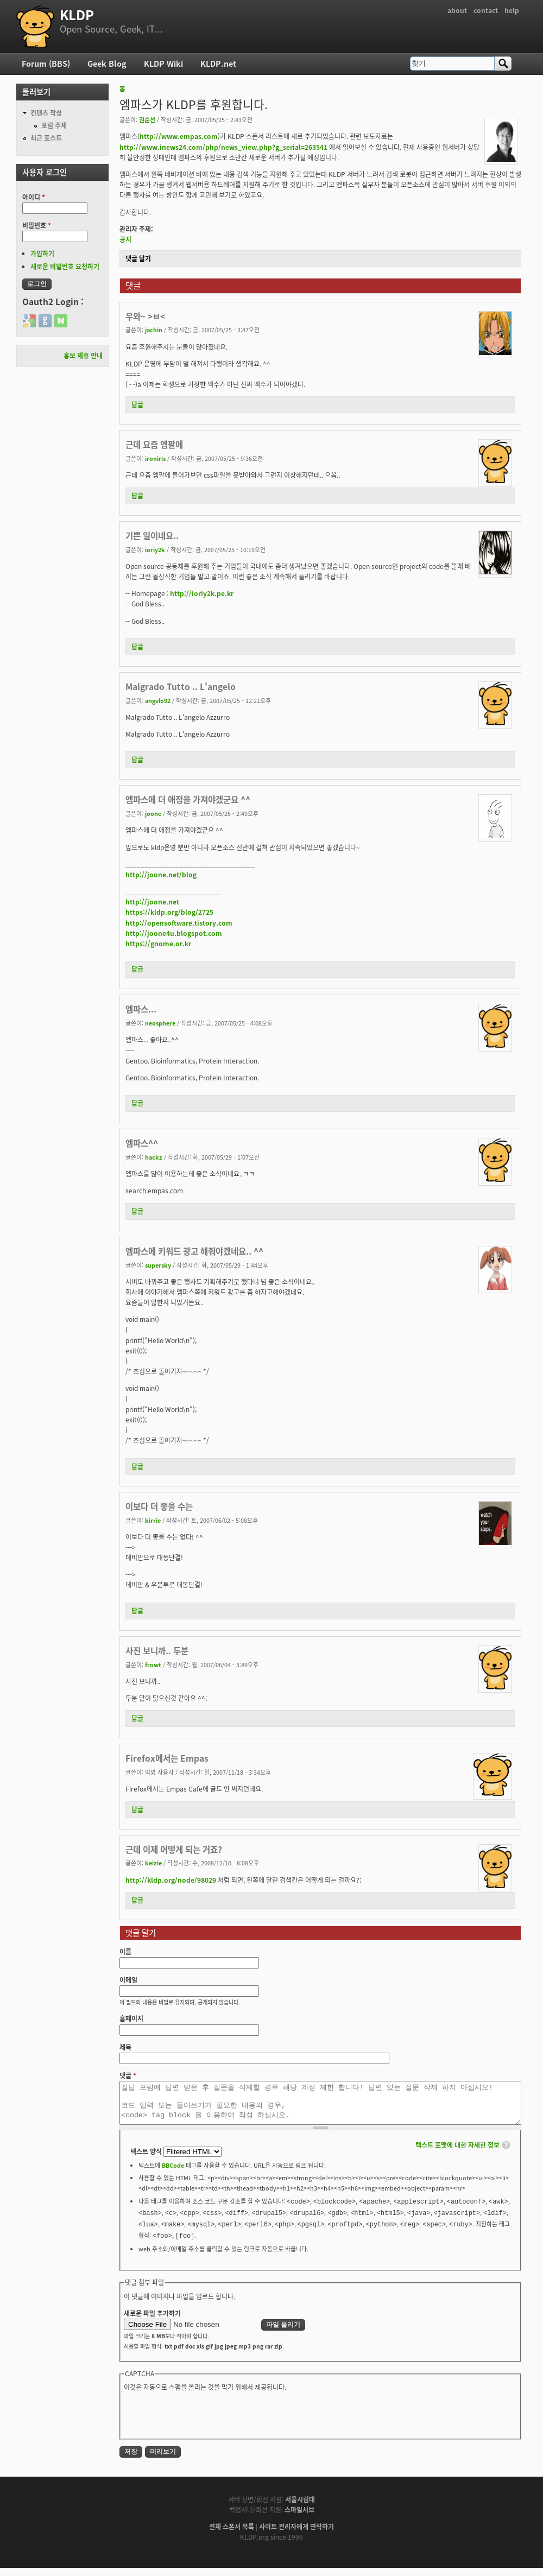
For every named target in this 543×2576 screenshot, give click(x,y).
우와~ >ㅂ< (145, 316)
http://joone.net (152, 902)
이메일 (128, 1980)
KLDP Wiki (163, 63)
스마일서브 (299, 2518)
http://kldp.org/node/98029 (170, 1880)
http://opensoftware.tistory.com (178, 923)
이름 (125, 1952)
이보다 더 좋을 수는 (159, 1506)
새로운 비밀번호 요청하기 (64, 266)
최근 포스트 (46, 138)
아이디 (33, 197)
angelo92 (158, 700)
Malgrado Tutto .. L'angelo (180, 686)
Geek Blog (107, 63)
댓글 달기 (138, 258)
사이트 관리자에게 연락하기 (296, 2535)
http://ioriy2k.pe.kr (201, 593)
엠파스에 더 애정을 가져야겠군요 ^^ (187, 799)
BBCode (173, 2173)
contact (485, 10)
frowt (153, 1664)
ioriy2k (155, 549)
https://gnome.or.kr (158, 943)
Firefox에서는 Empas (167, 1758)
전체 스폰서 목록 (231, 2535)
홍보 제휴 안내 (83, 355)
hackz (153, 1157)
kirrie (153, 1520)
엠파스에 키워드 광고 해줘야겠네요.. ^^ (194, 1251)
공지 (125, 239)
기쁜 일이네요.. (152, 535)
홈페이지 (131, 2018)
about (457, 10)
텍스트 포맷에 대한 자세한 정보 (457, 2153)
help (511, 10)
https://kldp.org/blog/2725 (169, 912)
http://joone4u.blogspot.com (173, 933)
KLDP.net (218, 63)
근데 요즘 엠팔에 (154, 444)
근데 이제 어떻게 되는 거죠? (173, 1849)
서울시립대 (300, 2507)
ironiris (155, 458)
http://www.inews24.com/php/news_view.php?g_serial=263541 (223, 147)
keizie (153, 1862)
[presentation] (206, 2422)
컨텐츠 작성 (46, 113)
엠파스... (140, 1009)
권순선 (147, 119)
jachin (153, 329)
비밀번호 (36, 225)
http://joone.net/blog (161, 874)
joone (153, 813)
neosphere (160, 1022)
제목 (125, 2047)
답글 (137, 404)
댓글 (127, 2075)
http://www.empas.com (179, 136)
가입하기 (42, 253)
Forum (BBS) (46, 63)
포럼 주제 (54, 125)
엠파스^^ (141, 1143)
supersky (158, 1265)
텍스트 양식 (146, 2159)
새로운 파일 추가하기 (152, 2321)
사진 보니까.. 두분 (156, 1650)
